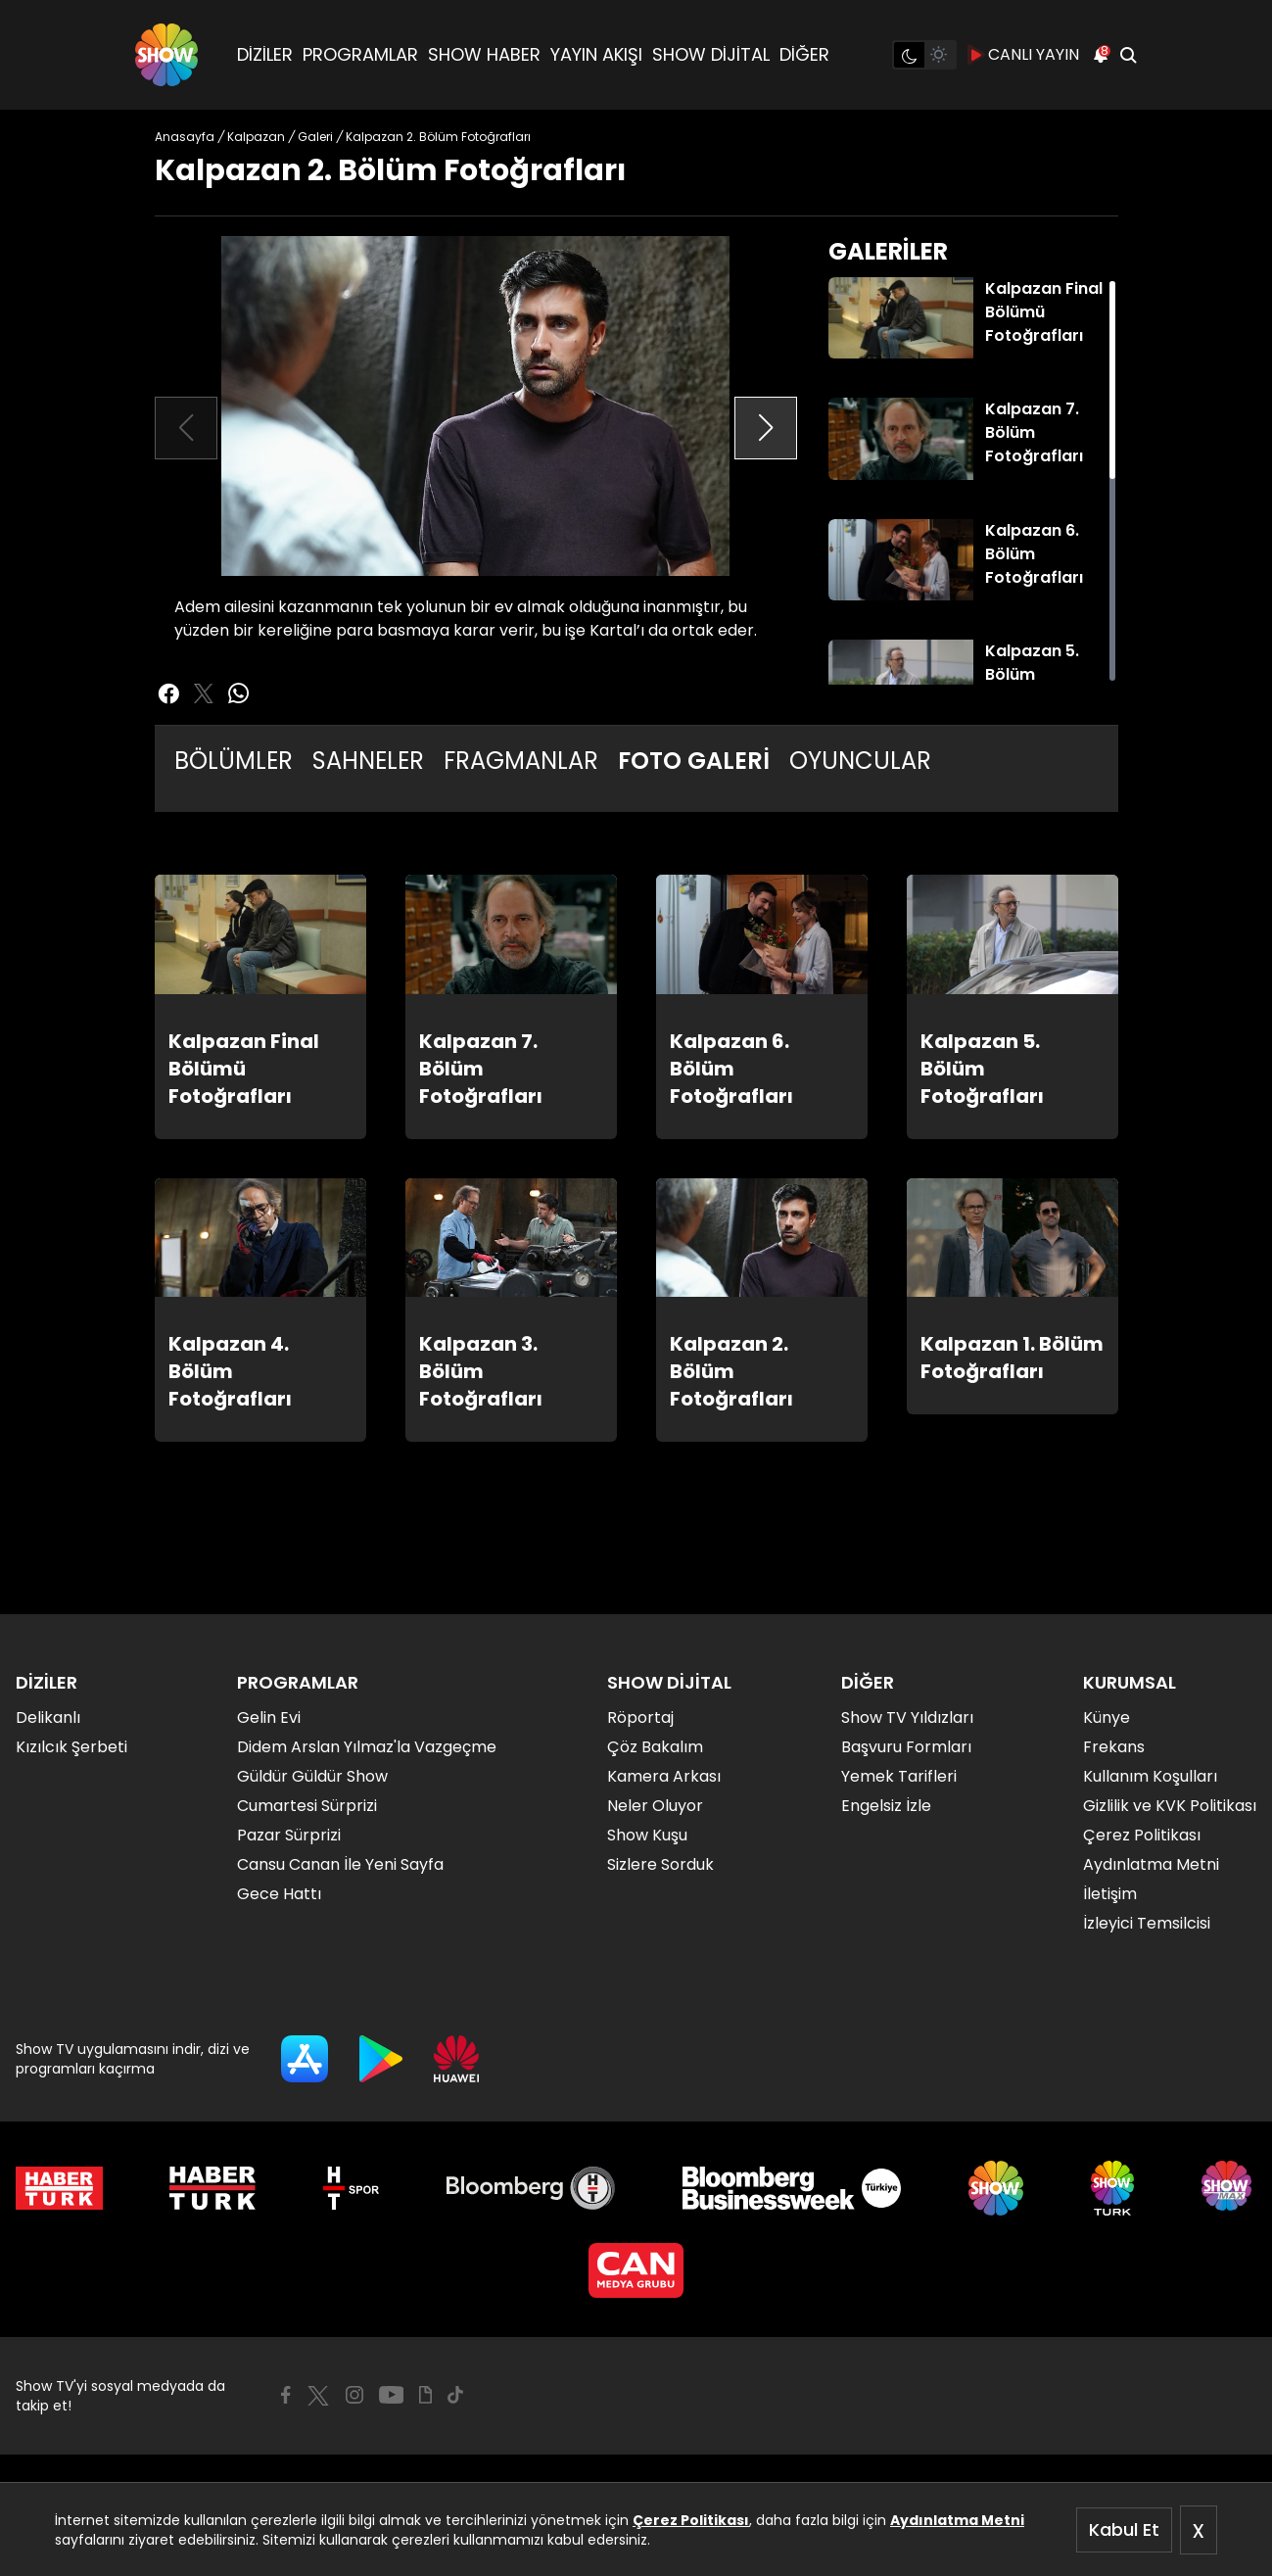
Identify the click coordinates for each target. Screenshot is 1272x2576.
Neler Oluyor (655, 1805)
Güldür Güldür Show (312, 1776)
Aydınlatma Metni (957, 2520)
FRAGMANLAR (521, 760)
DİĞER (804, 54)
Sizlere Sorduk (660, 1864)
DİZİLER (265, 54)
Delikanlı (48, 1717)
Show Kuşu (647, 1835)
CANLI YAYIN (1023, 55)
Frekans (1114, 1747)
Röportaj (640, 1717)
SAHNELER (368, 760)
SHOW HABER (484, 54)
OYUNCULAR (860, 760)
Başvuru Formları (906, 1747)
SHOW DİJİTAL (711, 54)
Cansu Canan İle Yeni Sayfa (340, 1864)
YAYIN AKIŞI (596, 54)
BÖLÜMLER (233, 760)
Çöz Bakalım (655, 1747)
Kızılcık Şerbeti (71, 1747)
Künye (1106, 1717)
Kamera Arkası (664, 1776)
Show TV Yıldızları (907, 1717)
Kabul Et (1124, 2529)
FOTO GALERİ (694, 760)
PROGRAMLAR (360, 54)
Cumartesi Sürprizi (307, 1805)
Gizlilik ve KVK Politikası (1169, 1805)
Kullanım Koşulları (1150, 1776)
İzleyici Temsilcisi (1146, 1923)
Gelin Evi (269, 1717)
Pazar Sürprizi (289, 1835)
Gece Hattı (279, 1894)
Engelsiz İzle (886, 1805)
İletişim (1110, 1894)
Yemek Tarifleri (899, 1776)
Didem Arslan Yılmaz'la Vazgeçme (366, 1747)
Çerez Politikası (691, 2520)
